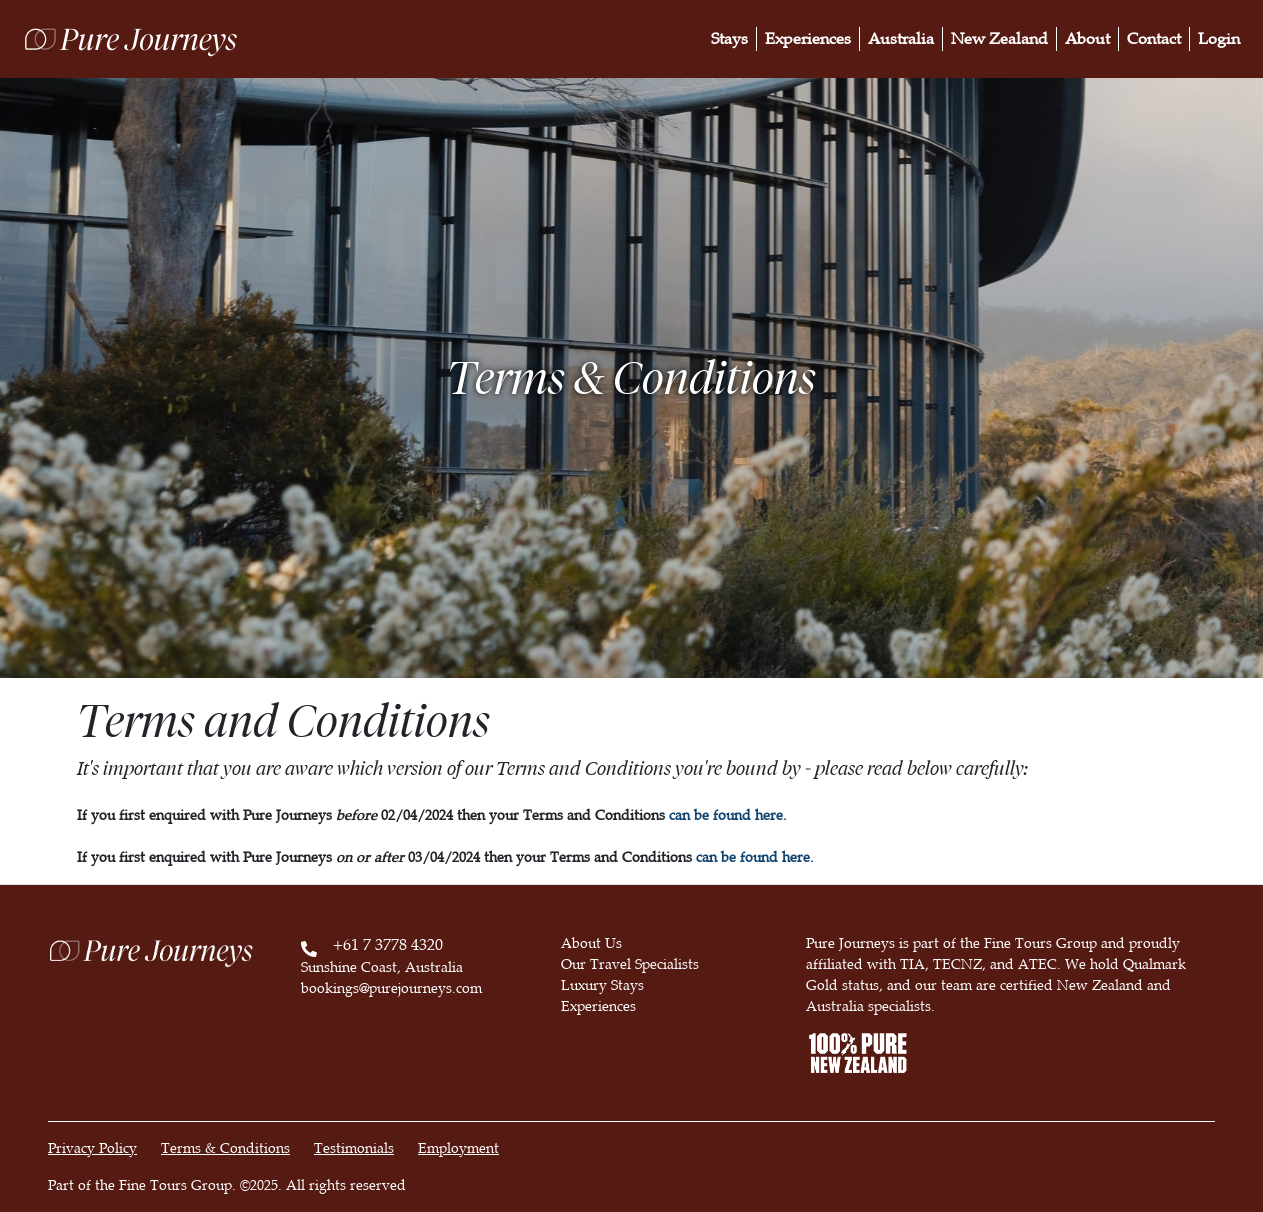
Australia (901, 39)
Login (1219, 39)
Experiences (808, 39)
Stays (729, 39)
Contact (1154, 39)
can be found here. (728, 815)
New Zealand (999, 39)
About (1087, 39)
